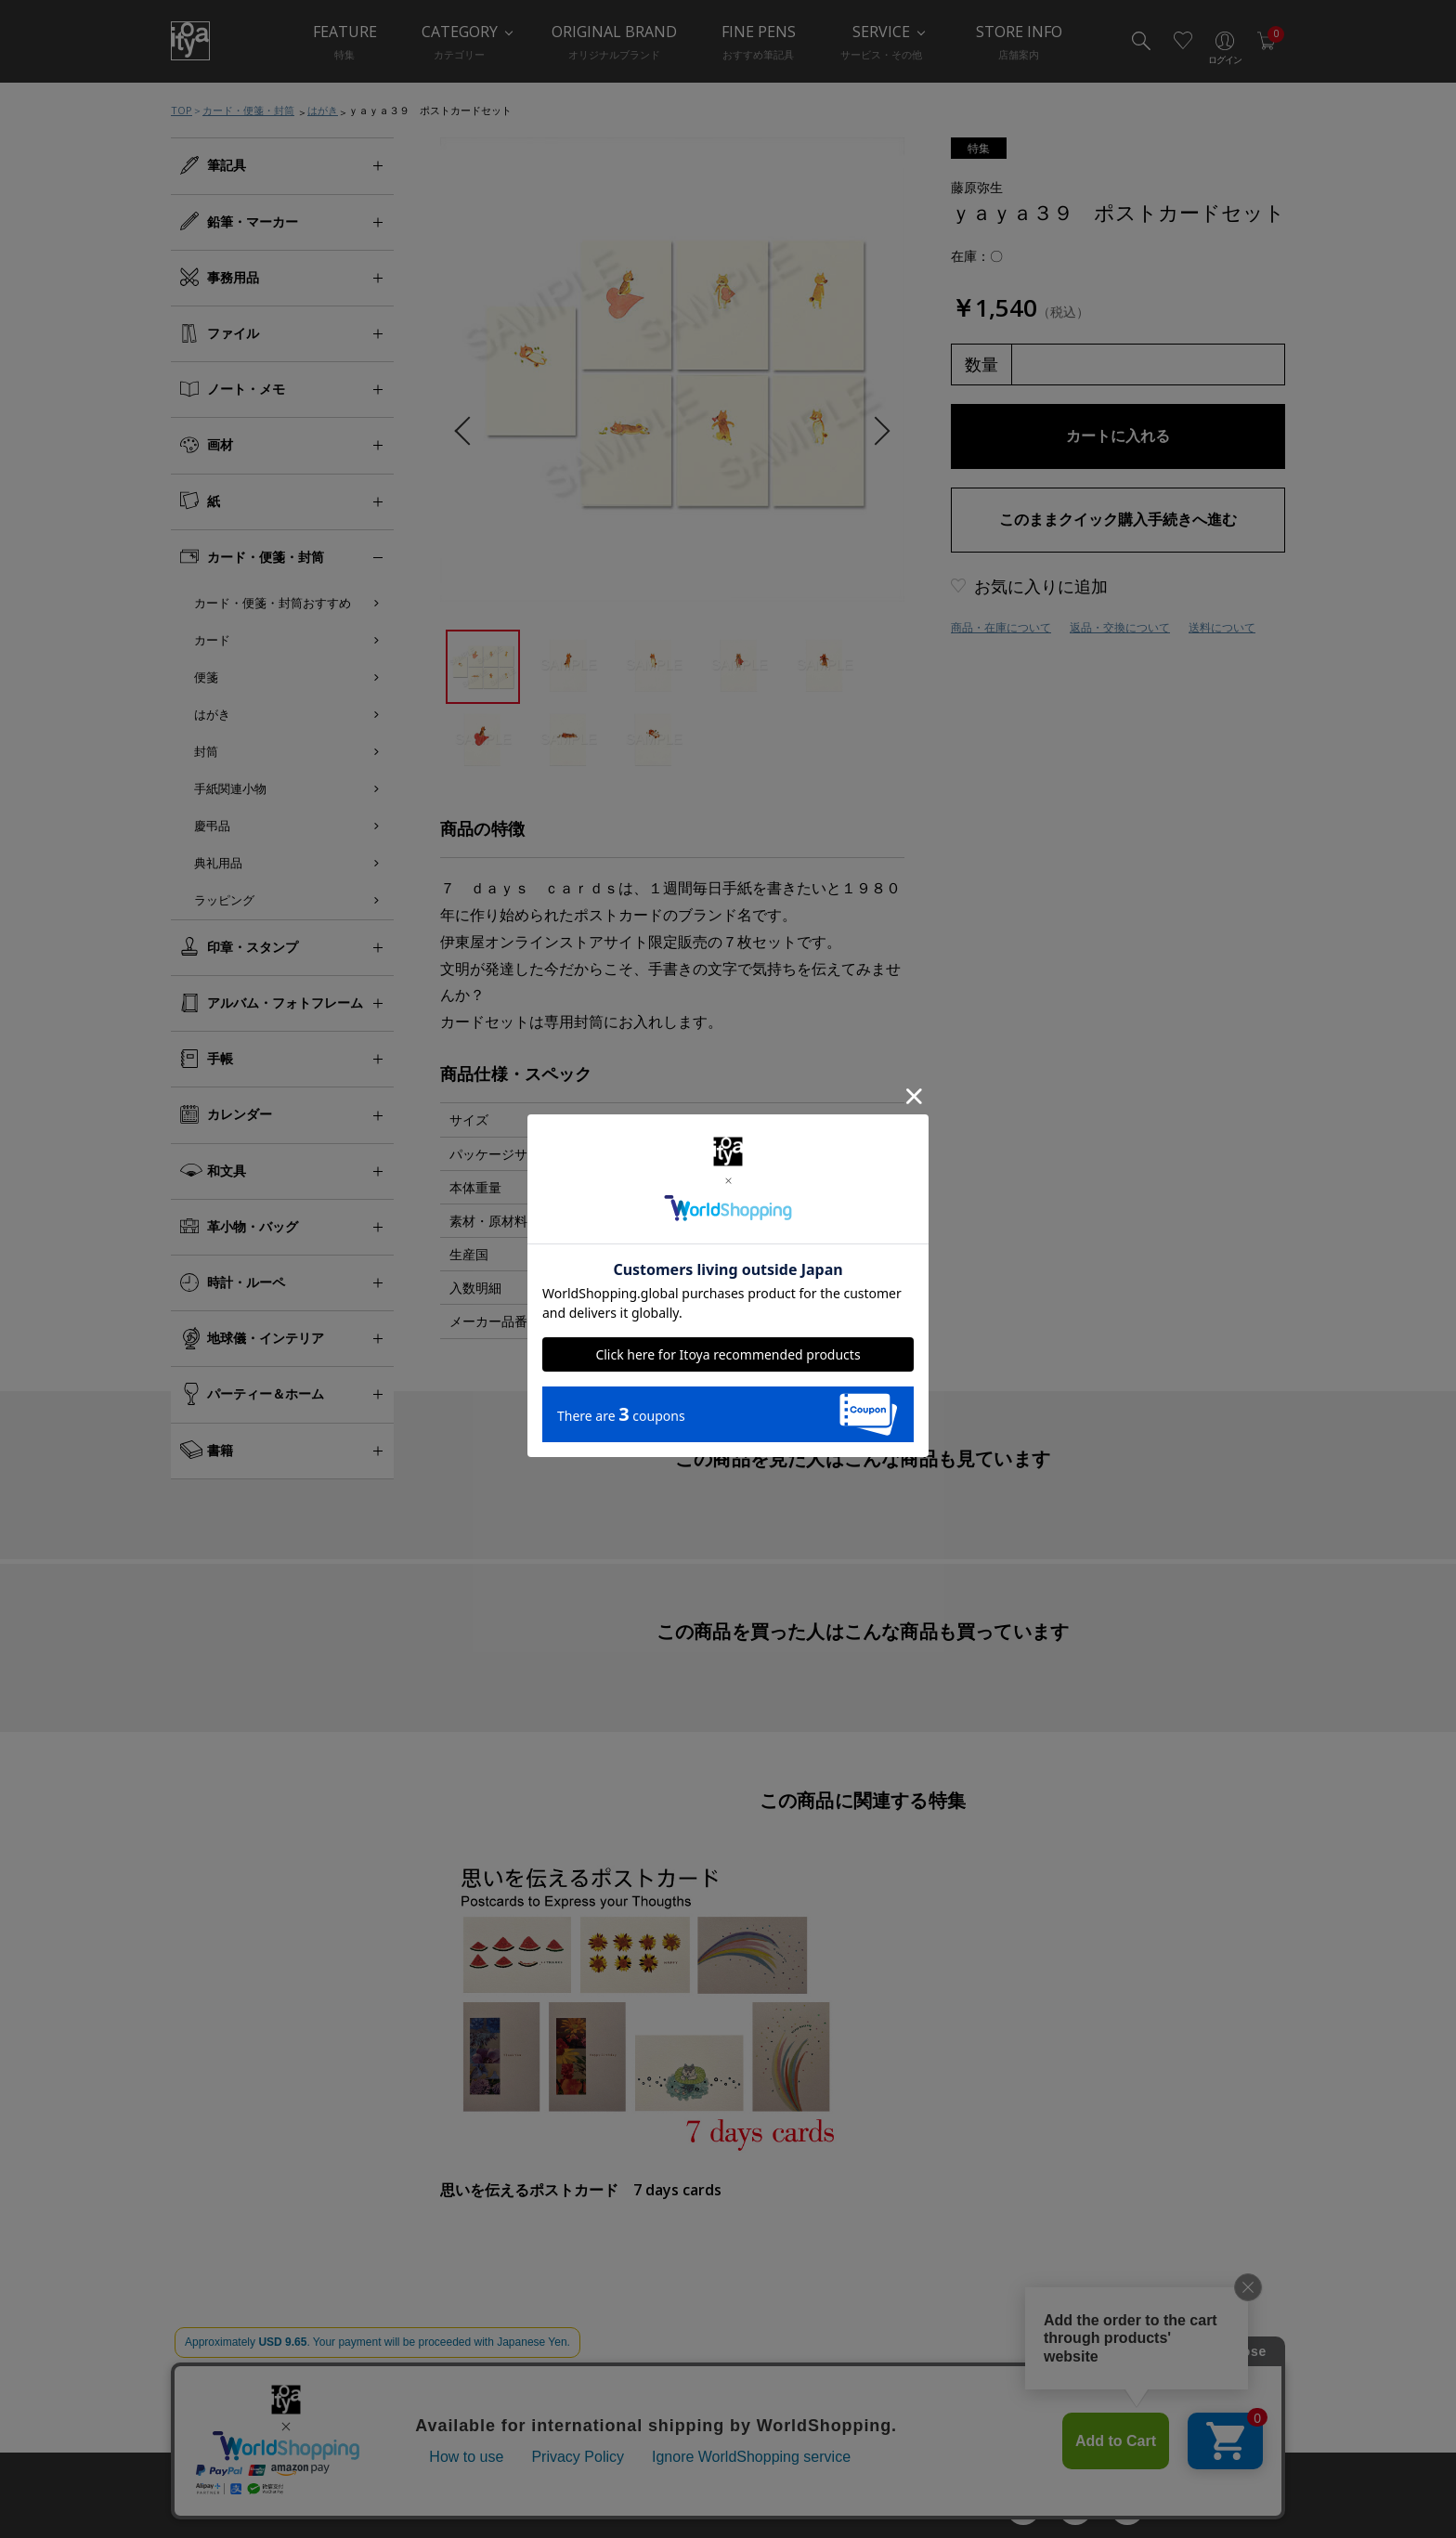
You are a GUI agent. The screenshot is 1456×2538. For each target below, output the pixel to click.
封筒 (206, 751)
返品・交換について (1120, 627)
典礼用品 (218, 862)
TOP (181, 110)
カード (212, 639)
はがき (322, 110)
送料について (1222, 627)
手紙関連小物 (230, 788)
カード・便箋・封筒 (248, 110)
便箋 (206, 677)
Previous (468, 431)
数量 (981, 364)
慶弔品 (212, 825)
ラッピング (224, 900)
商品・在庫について (1001, 627)
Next (875, 431)
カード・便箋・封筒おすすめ (272, 602)
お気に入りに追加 (1041, 586)
